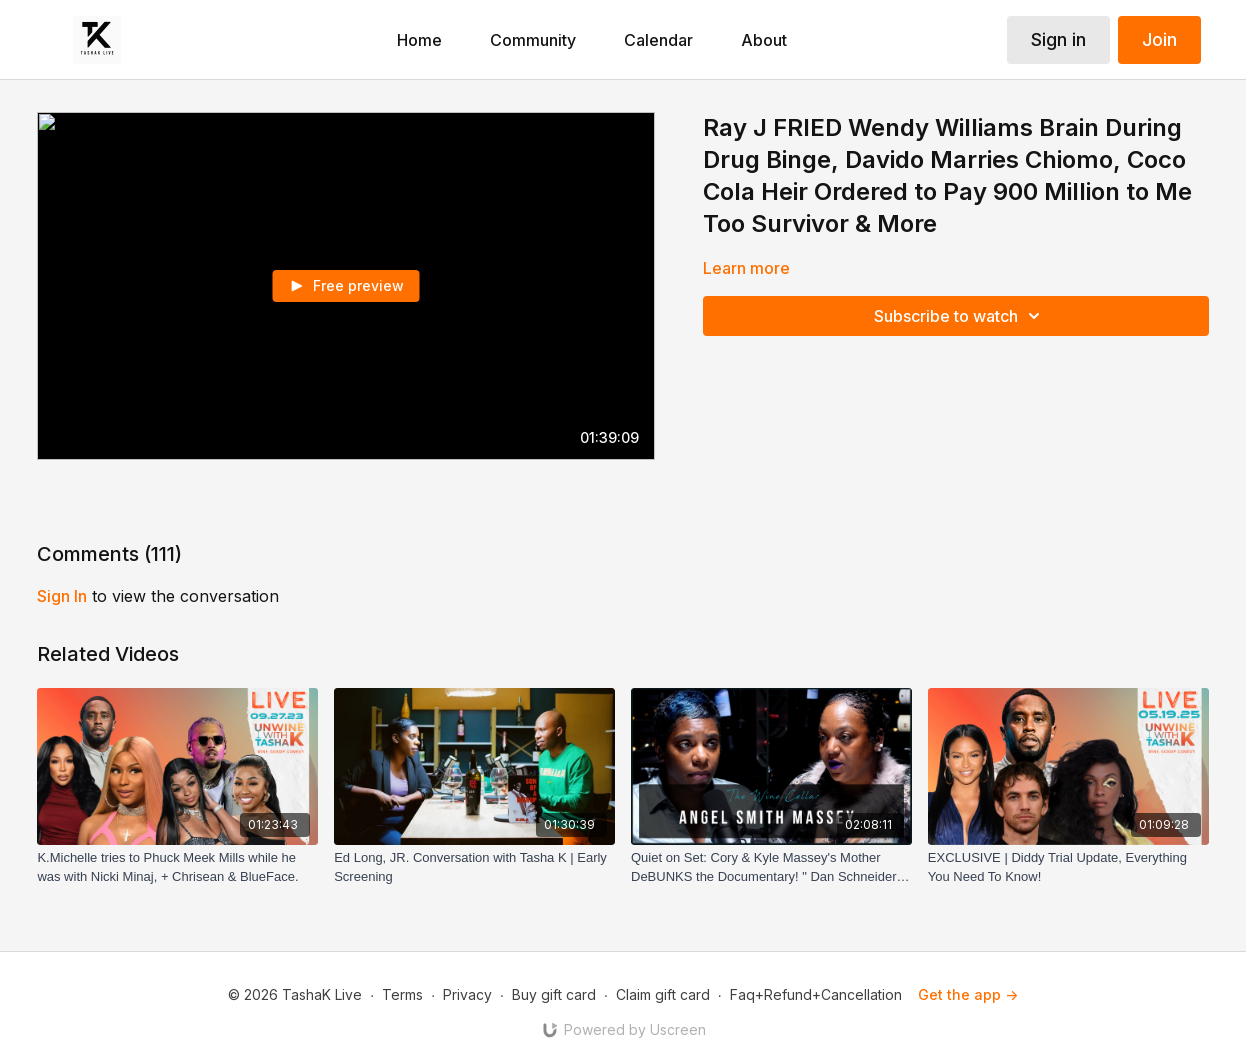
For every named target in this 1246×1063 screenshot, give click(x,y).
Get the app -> (968, 994)
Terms (402, 994)
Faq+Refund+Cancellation (816, 994)
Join (1159, 39)
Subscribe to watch (960, 316)
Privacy (467, 994)
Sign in (1058, 39)
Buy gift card (554, 994)
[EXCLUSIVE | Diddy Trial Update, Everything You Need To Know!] (1068, 867)
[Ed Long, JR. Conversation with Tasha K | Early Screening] (474, 867)
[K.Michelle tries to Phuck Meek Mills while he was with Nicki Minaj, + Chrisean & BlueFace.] (177, 867)
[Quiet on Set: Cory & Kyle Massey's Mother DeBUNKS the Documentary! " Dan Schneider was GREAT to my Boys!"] (771, 867)
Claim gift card (663, 994)
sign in (62, 596)
